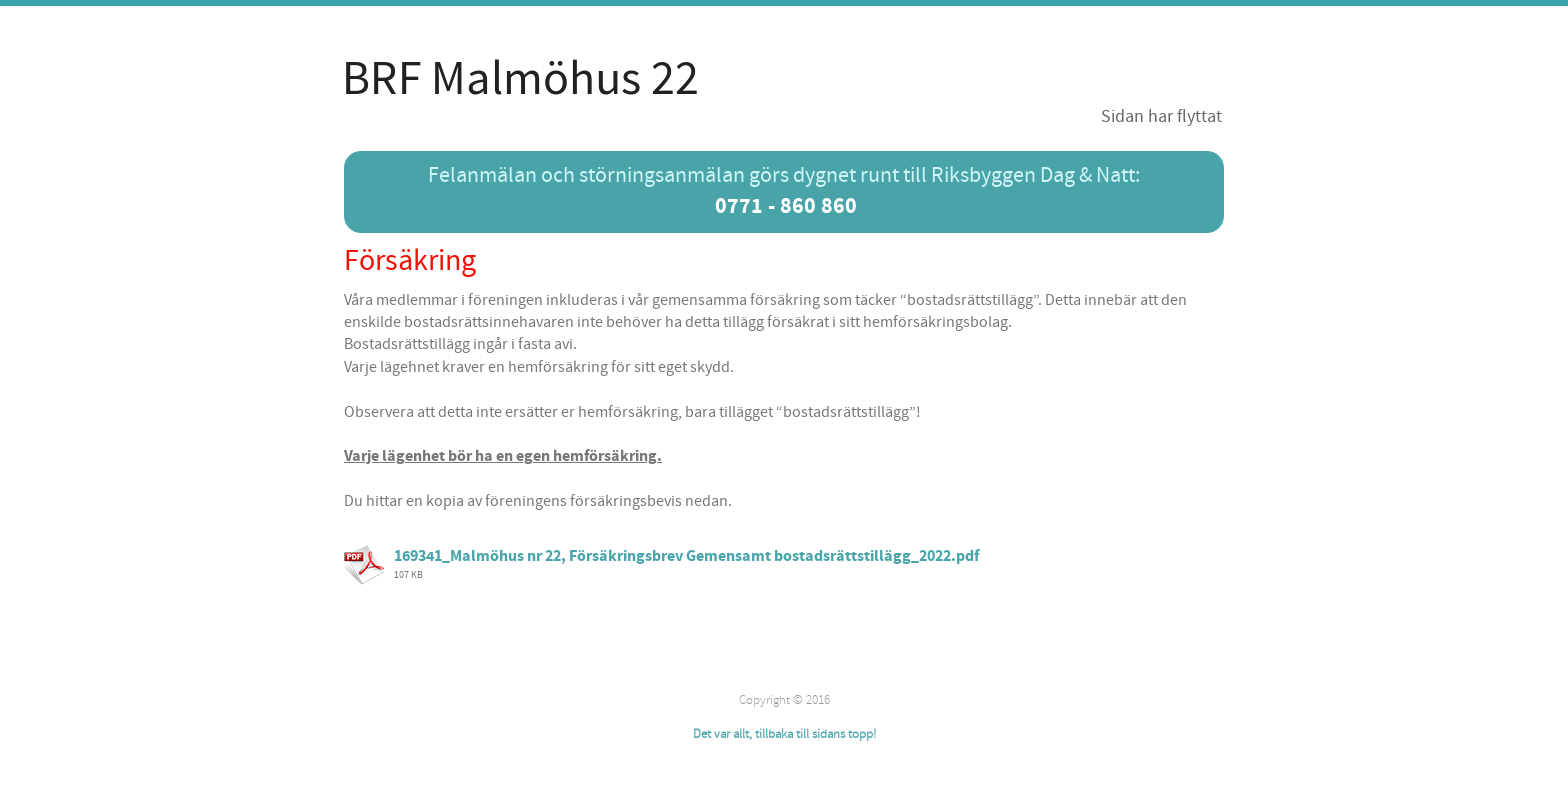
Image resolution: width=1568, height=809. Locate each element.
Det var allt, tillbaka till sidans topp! (784, 734)
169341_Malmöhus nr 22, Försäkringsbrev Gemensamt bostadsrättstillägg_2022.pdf (686, 556)
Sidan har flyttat (1161, 116)
